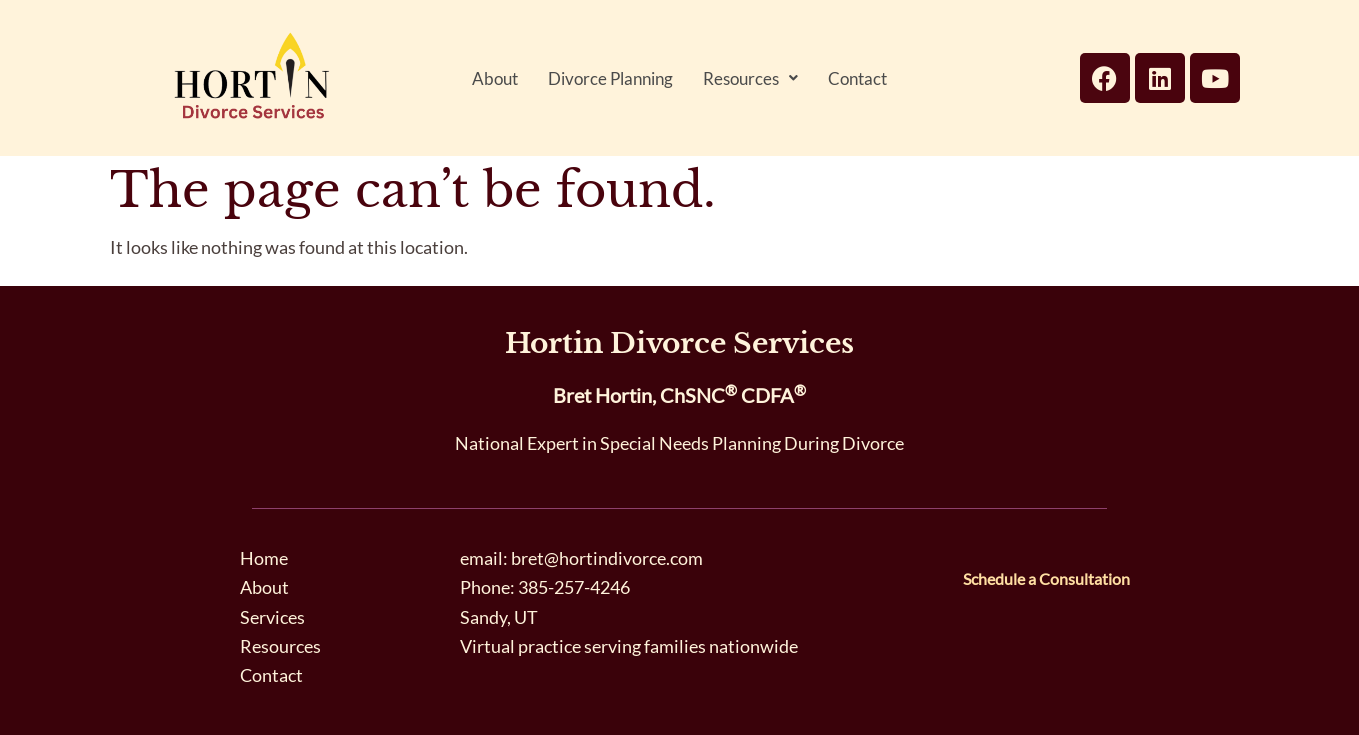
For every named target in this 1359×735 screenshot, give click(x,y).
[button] (750, 78)
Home (264, 558)
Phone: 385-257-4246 (545, 587)
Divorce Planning (610, 78)
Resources (750, 78)
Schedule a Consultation (1046, 578)
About (495, 78)
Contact (857, 78)
